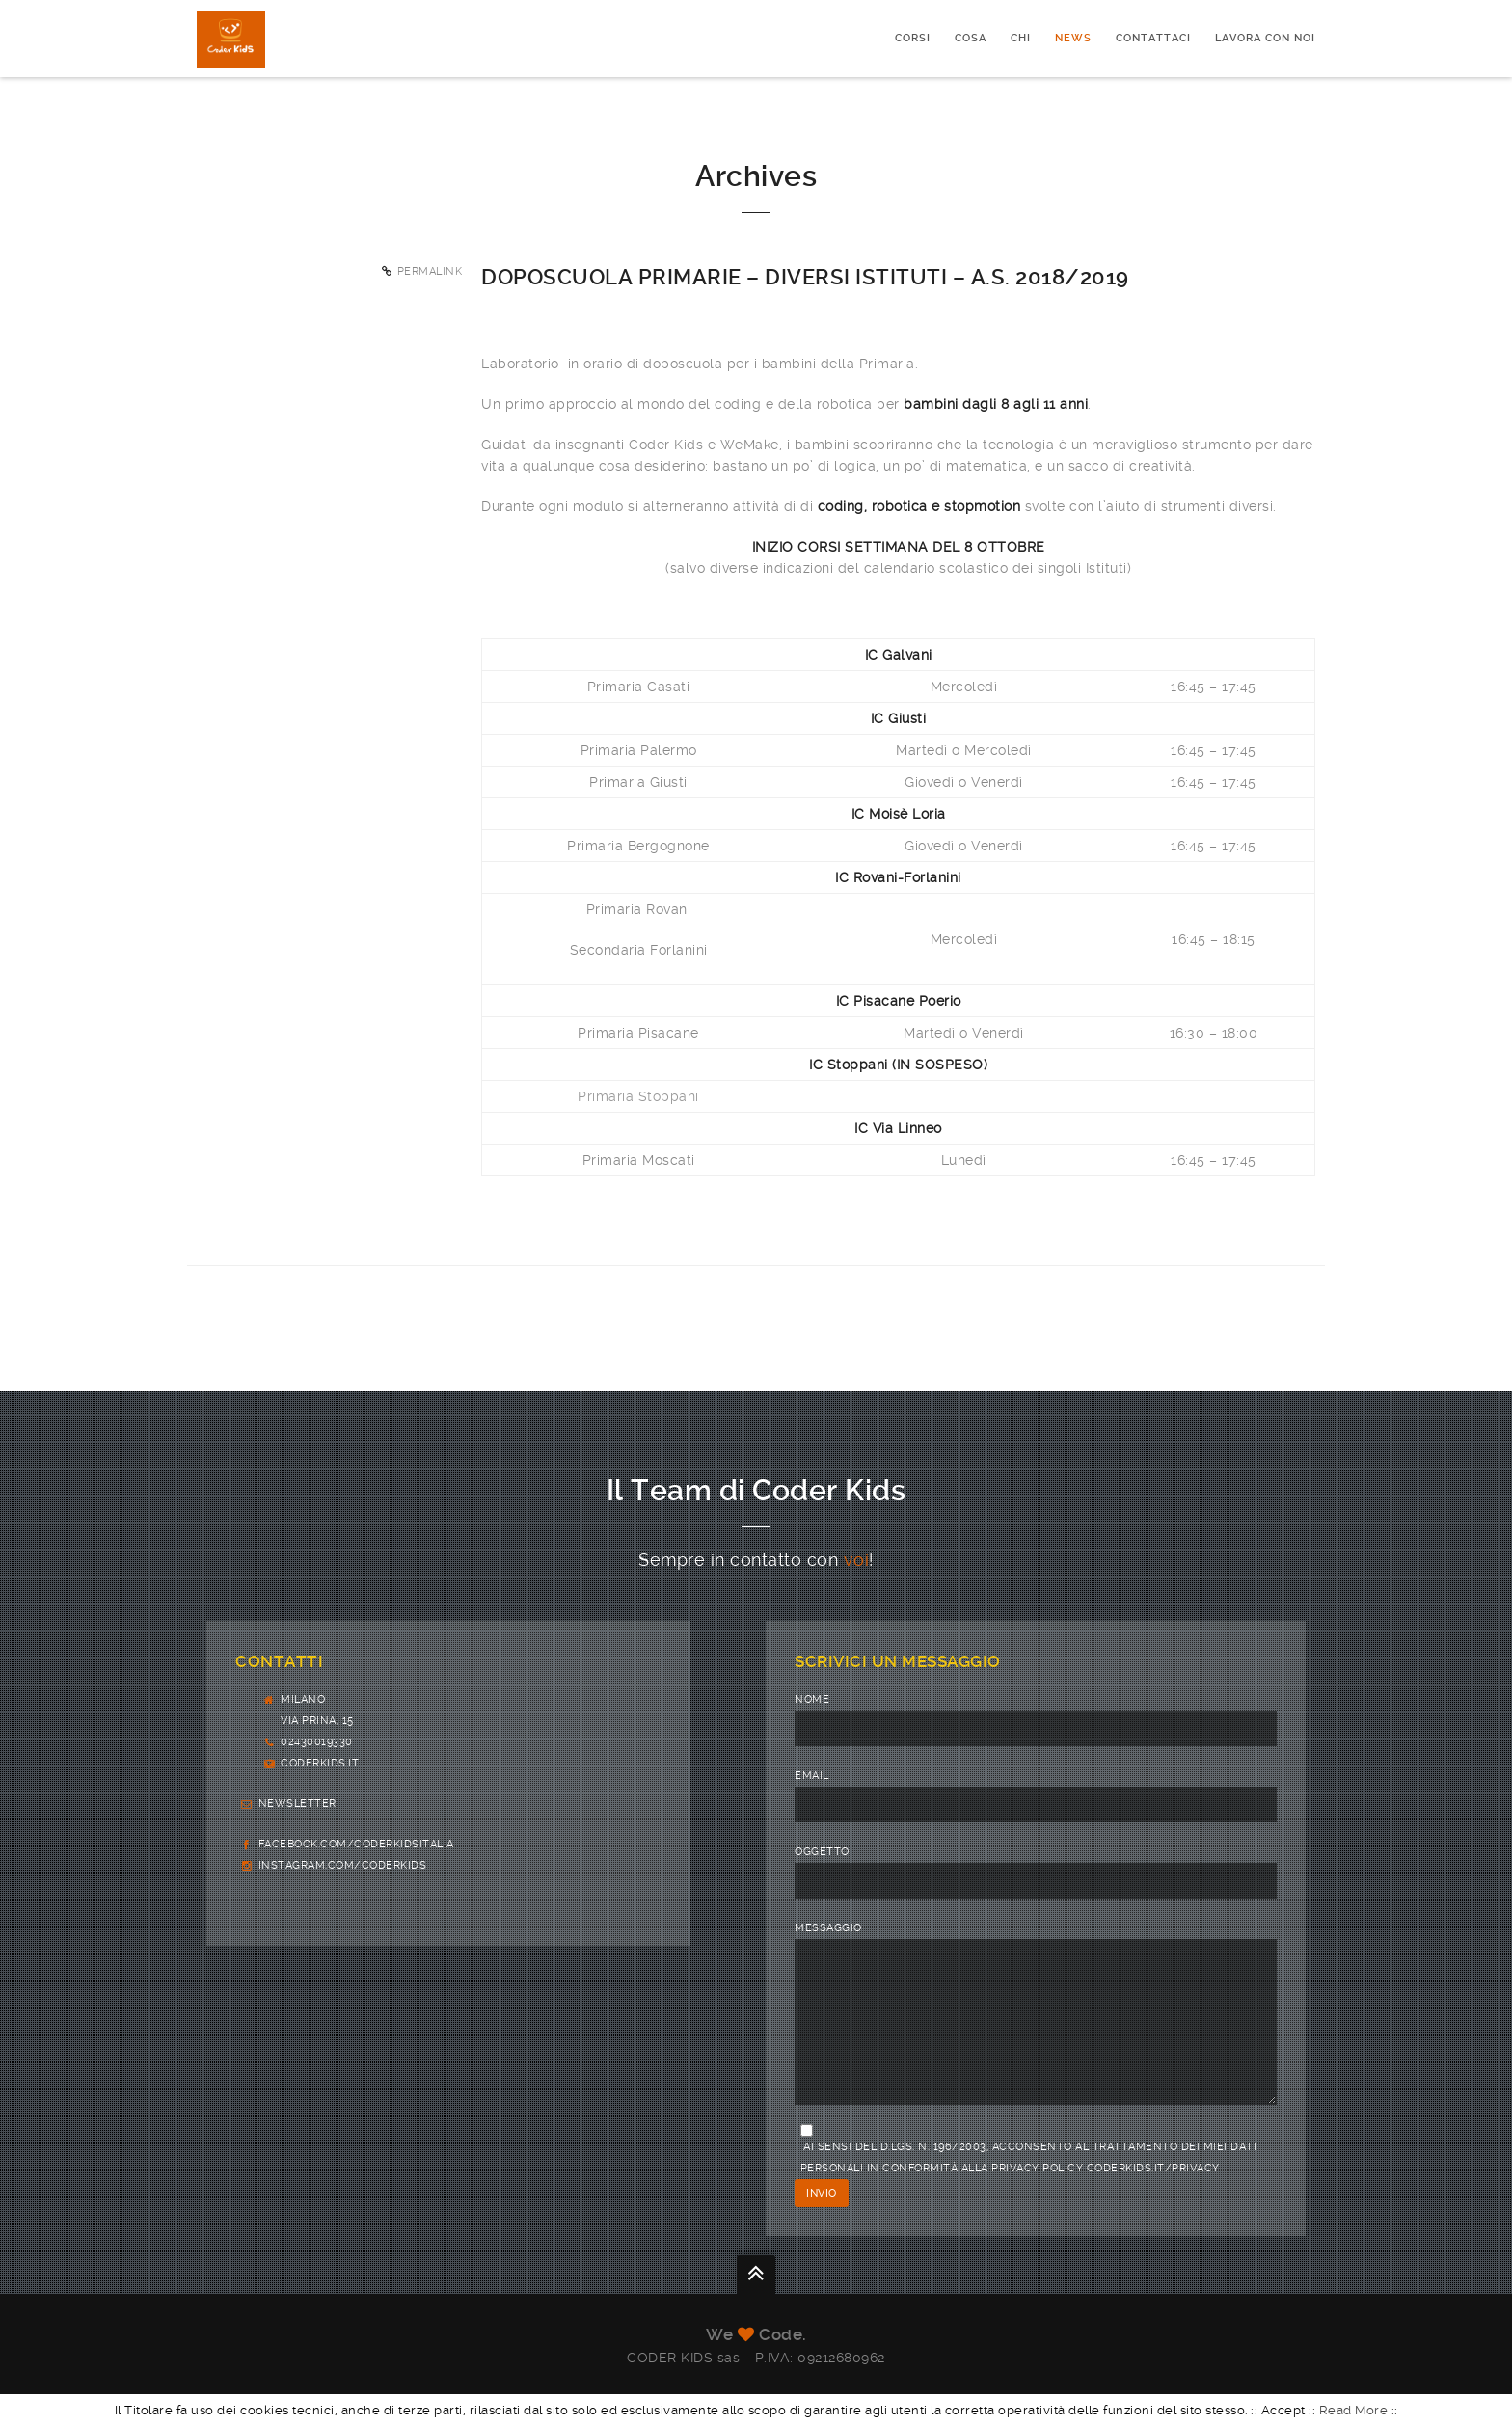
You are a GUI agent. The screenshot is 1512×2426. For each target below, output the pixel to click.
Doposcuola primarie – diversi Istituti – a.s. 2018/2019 (805, 277)
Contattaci (1153, 38)
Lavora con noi (1265, 38)
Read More (1354, 2410)
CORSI (913, 38)
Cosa (970, 38)
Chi (1021, 38)
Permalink (430, 271)
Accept (1283, 2410)
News (1073, 38)
